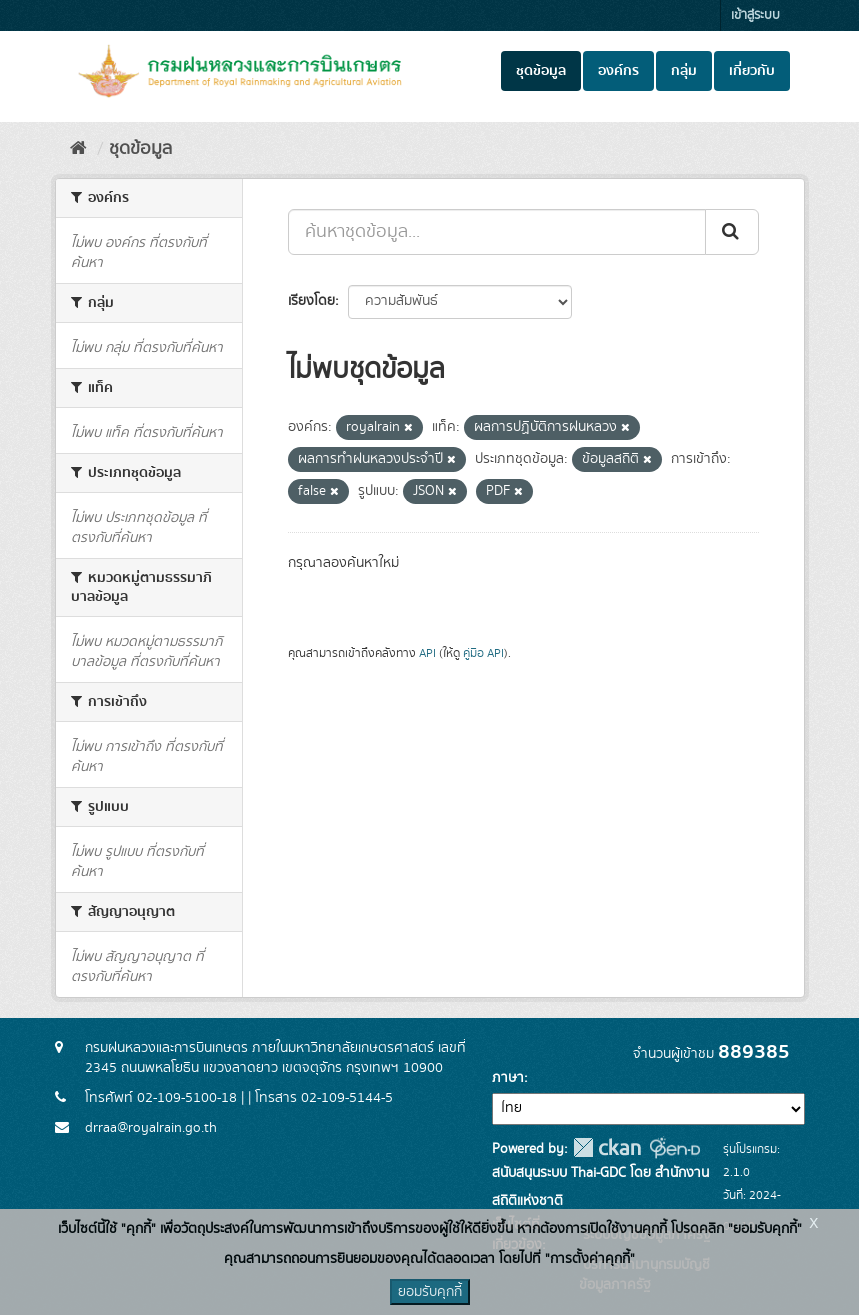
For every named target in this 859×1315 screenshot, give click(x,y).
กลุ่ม (684, 71)
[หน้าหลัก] (78, 149)
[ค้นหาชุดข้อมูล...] (497, 232)
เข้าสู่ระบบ (755, 15)
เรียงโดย (311, 301)
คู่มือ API (483, 653)
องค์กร (618, 71)
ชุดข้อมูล (541, 71)
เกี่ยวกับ (752, 71)
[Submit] (732, 232)
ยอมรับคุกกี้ (430, 1292)
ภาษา (508, 1078)
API (427, 653)
